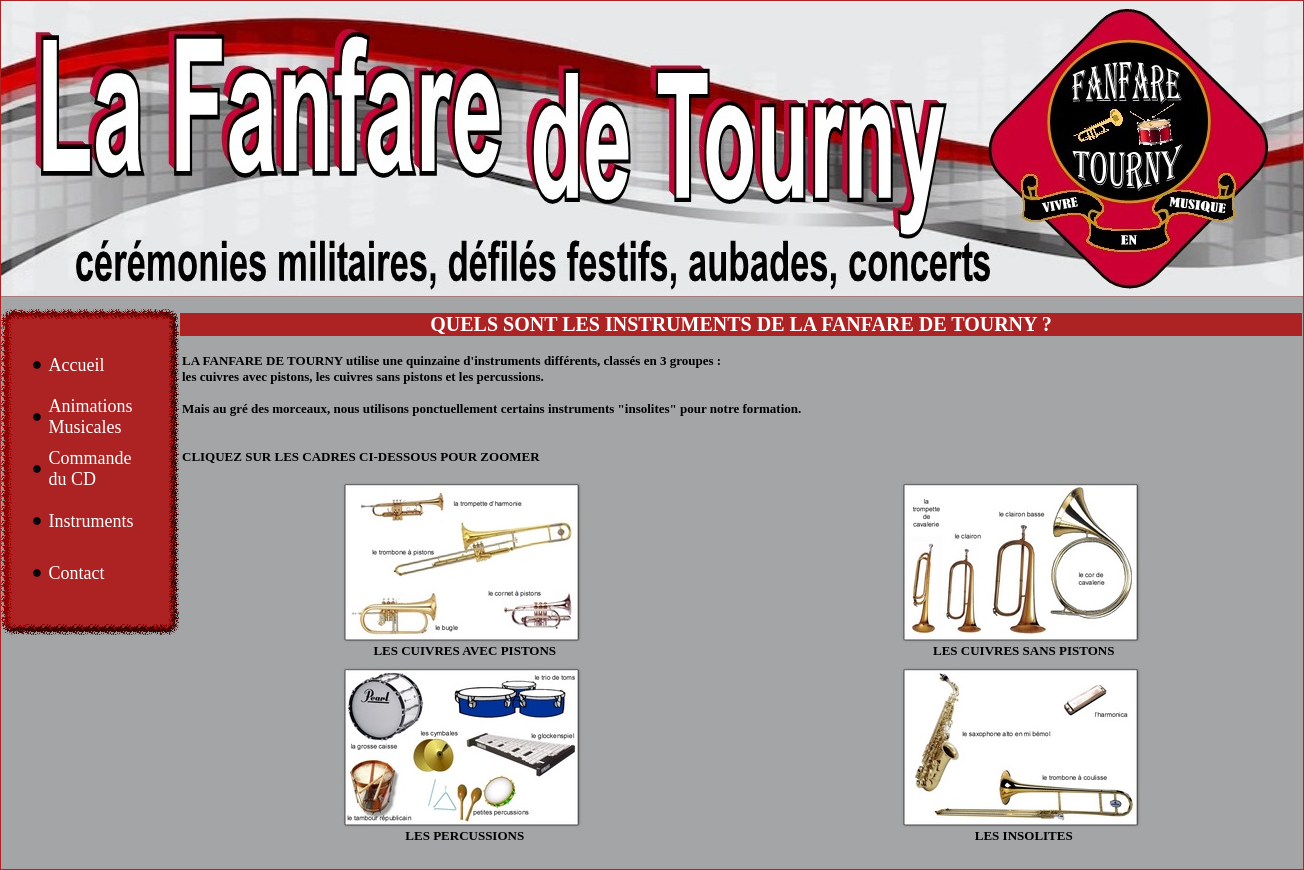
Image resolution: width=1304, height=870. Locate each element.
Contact (76, 573)
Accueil (76, 365)
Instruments (90, 521)
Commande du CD (89, 468)
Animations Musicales (90, 416)
